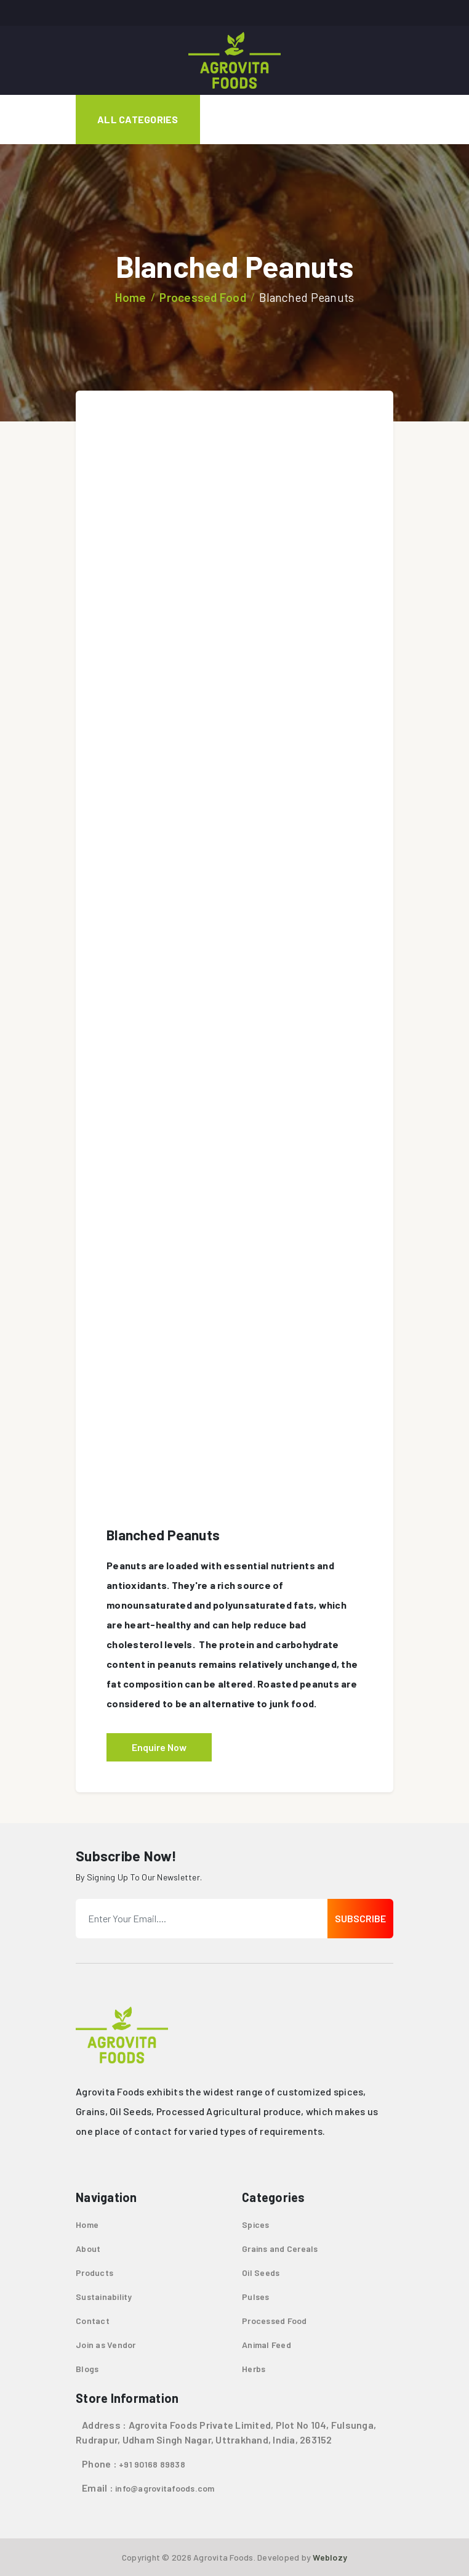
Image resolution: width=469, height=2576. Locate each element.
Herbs (253, 2368)
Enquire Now (159, 1747)
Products (94, 2272)
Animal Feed (266, 2344)
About (88, 2248)
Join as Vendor (106, 2344)
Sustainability (104, 2296)
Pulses (256, 2296)
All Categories (137, 119)
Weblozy (330, 2557)
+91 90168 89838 (152, 2464)
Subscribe (360, 1918)
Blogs (87, 2368)
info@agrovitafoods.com (165, 2488)
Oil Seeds (260, 2272)
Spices (256, 2224)
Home (130, 297)
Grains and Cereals (280, 2248)
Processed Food (202, 297)
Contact (93, 2320)
